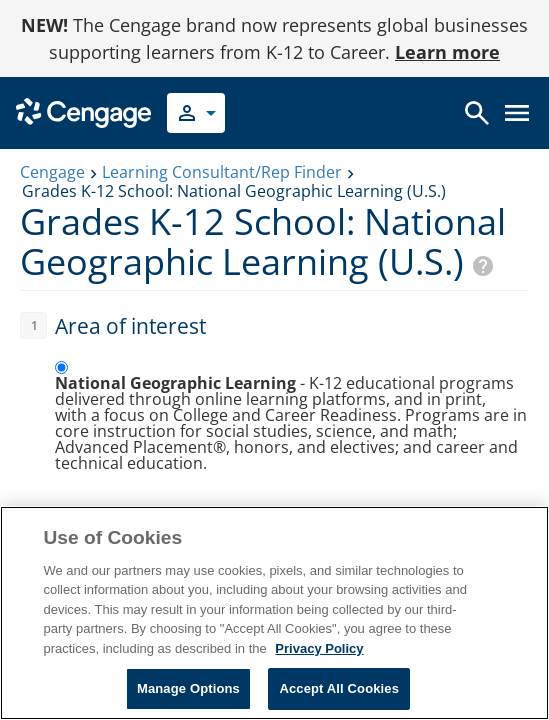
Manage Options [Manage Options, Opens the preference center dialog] (188, 688)
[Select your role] (196, 113)
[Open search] (477, 113)
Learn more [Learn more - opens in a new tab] (447, 52)
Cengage (52, 172)
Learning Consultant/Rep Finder (222, 172)
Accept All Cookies (339, 688)
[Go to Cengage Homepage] (83, 111)
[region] (274, 613)
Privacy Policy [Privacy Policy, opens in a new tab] (319, 648)
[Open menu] (517, 113)
